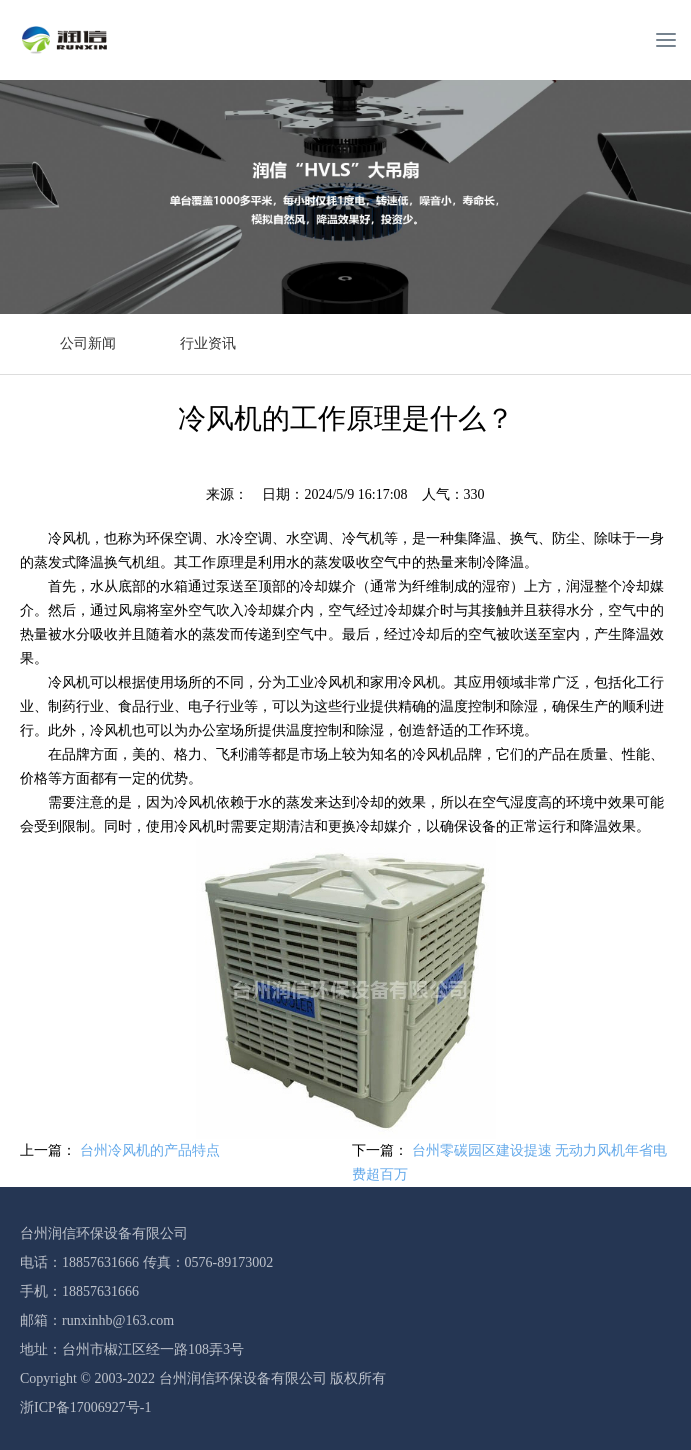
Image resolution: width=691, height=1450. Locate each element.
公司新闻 (88, 343)
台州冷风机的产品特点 (150, 1150)
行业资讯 (208, 343)
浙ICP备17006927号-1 (85, 1407)
